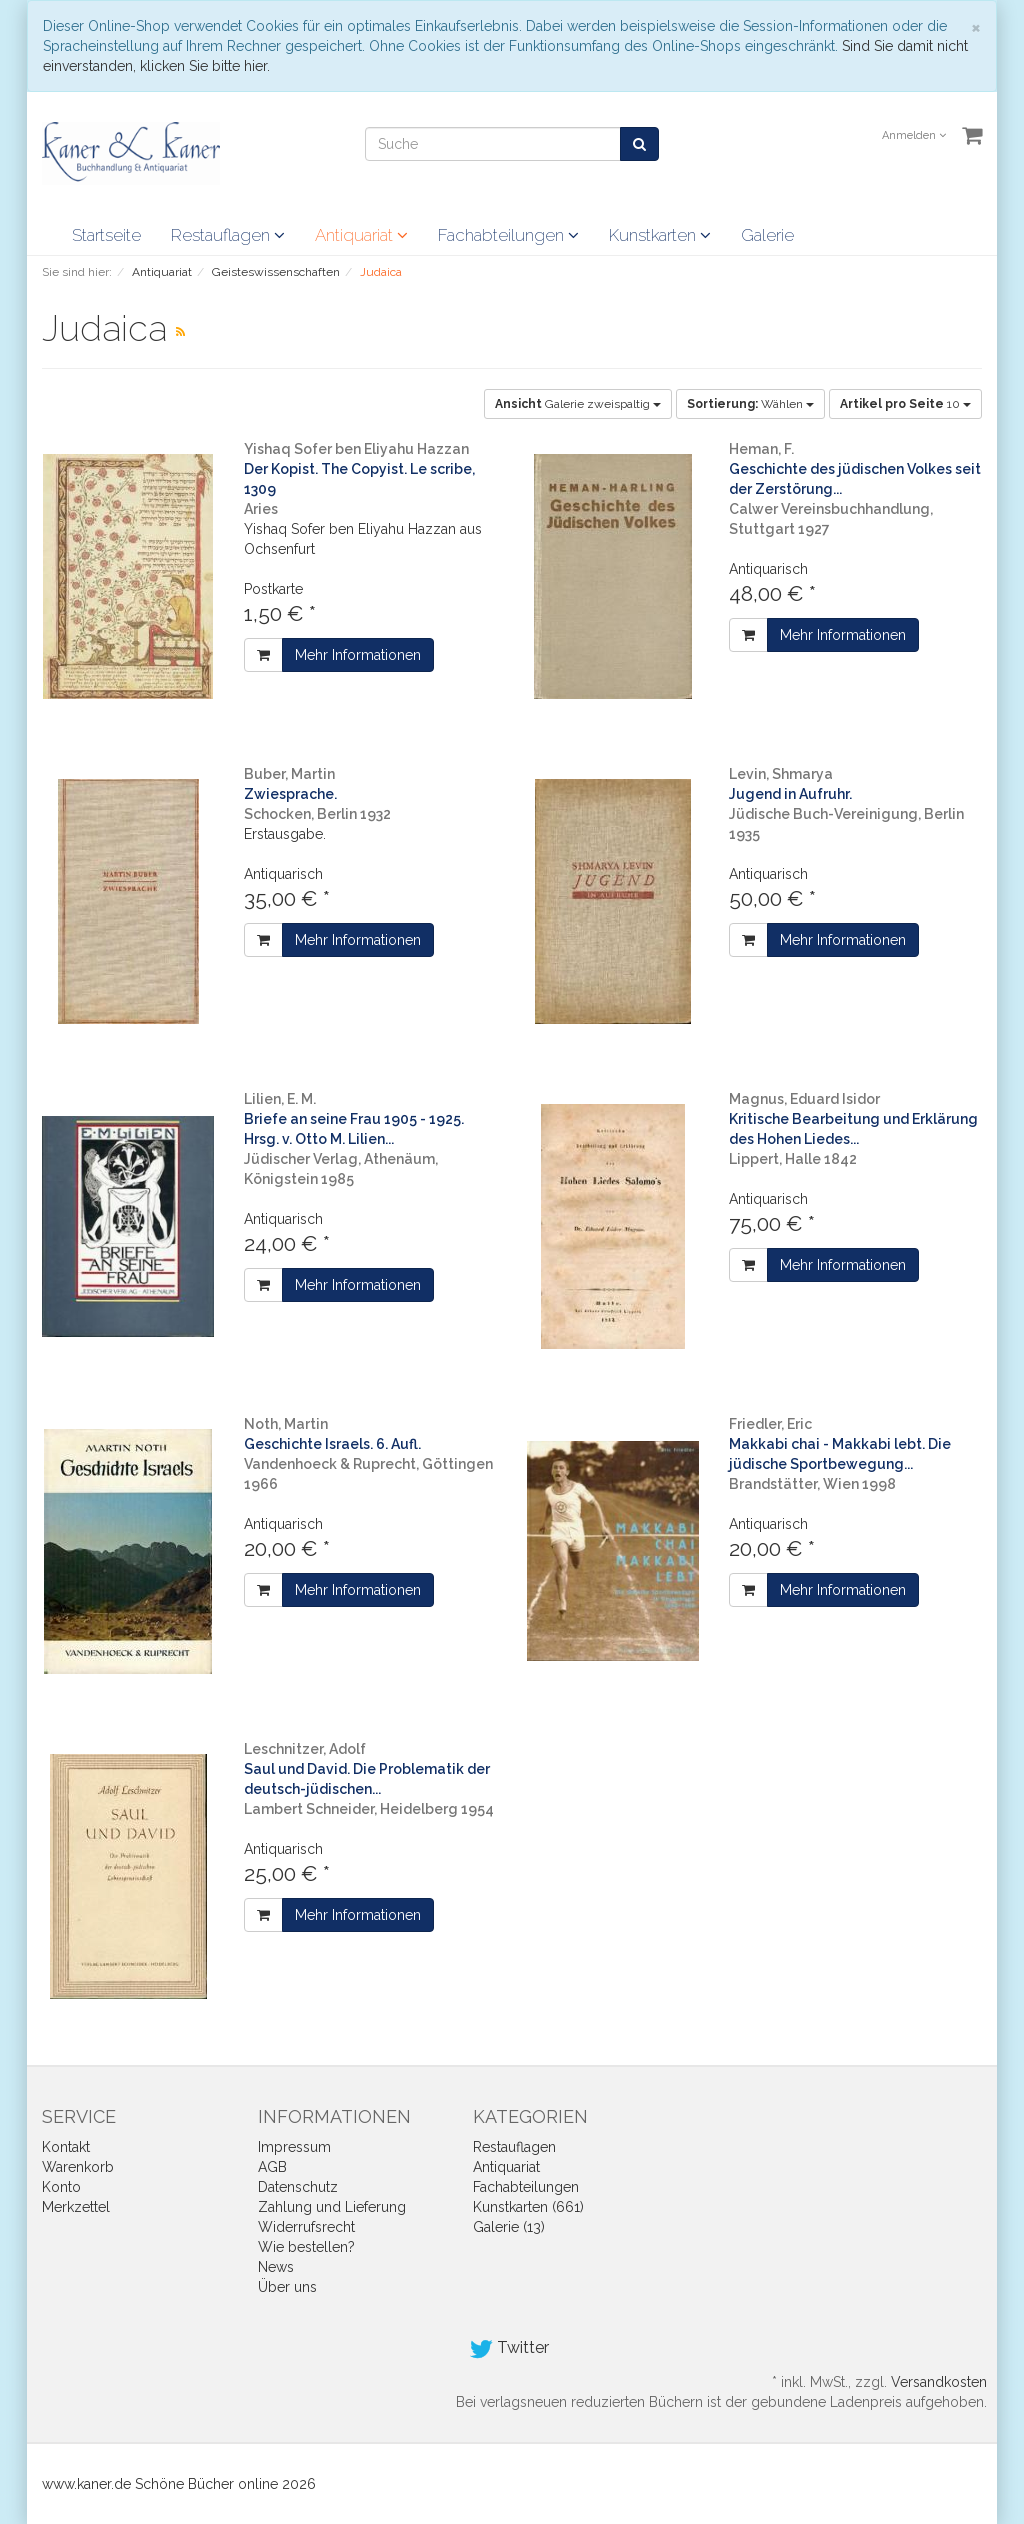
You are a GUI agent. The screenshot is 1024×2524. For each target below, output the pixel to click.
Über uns (287, 2287)
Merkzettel (76, 2207)
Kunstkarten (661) (528, 2207)
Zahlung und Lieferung (332, 2207)
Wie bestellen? (306, 2247)
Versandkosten (939, 2382)
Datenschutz (298, 2187)
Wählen (750, 404)
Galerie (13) (509, 2227)
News (276, 2267)
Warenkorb (78, 2167)
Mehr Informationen (358, 655)
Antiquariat (361, 235)
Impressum (294, 2147)
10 (905, 404)
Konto (61, 2187)
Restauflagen (228, 235)
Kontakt (66, 2147)
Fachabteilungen (508, 235)
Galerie (767, 235)
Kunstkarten (660, 235)
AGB (272, 2167)
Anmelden (914, 135)
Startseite (106, 235)
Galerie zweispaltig (578, 404)
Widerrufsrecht (306, 2227)
